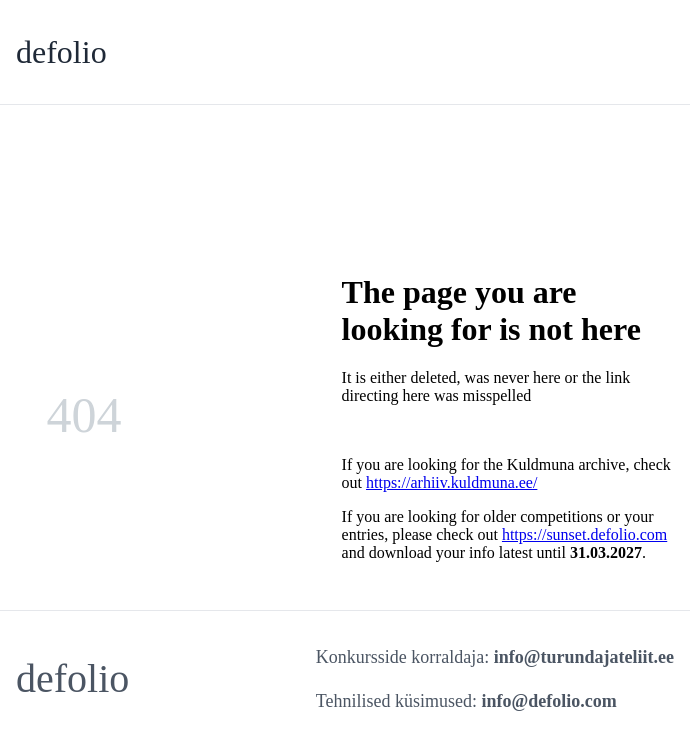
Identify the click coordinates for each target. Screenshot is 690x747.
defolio (61, 52)
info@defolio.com (549, 701)
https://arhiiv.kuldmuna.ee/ (451, 482)
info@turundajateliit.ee (584, 657)
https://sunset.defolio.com (584, 534)
